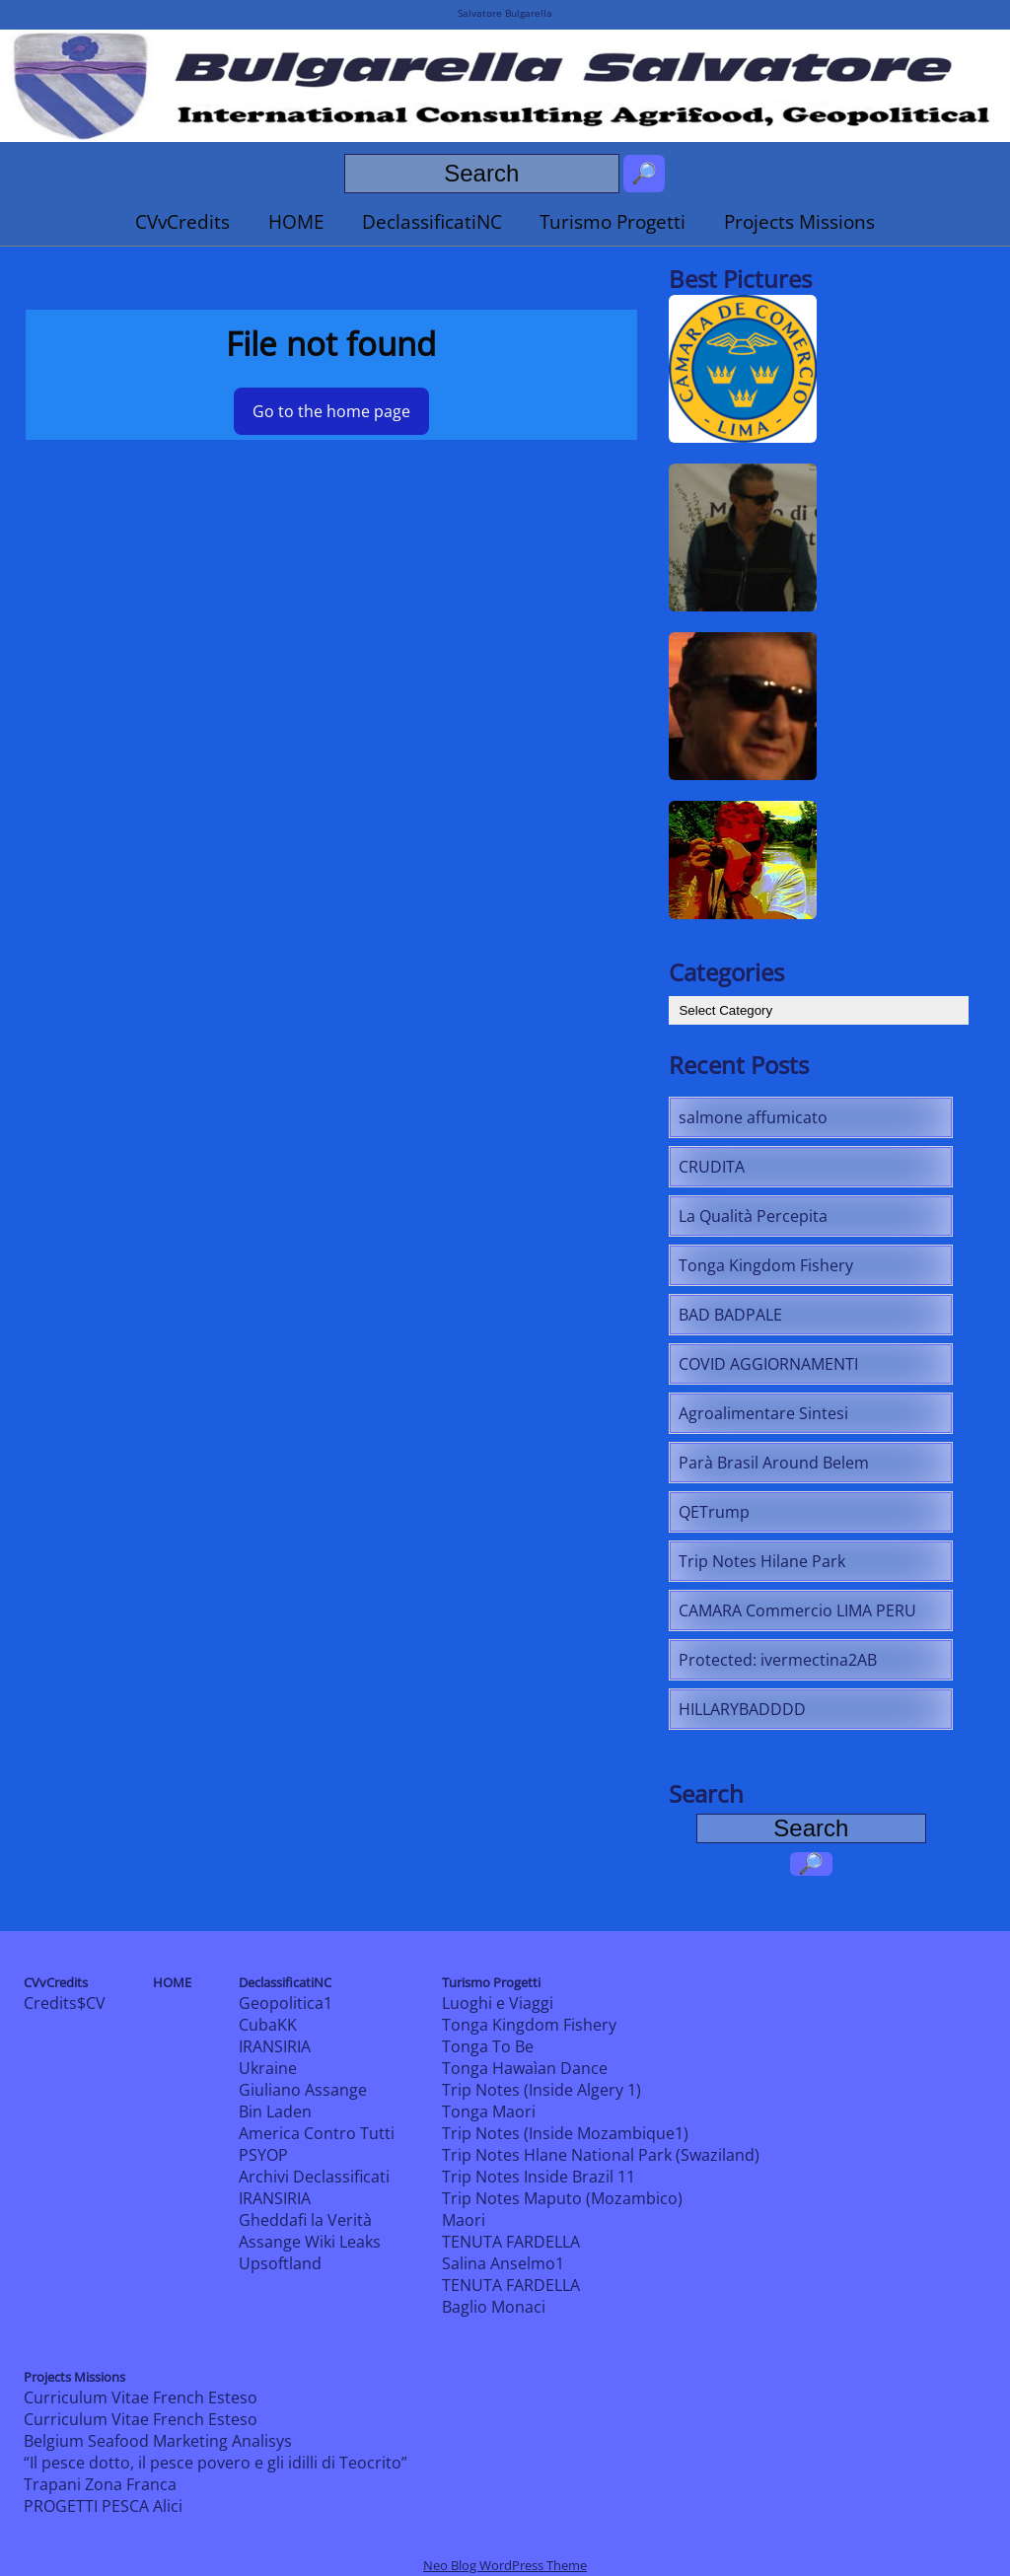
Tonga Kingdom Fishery (766, 1265)
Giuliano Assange (303, 2090)
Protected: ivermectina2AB (778, 1660)
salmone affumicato (753, 1117)
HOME (296, 221)
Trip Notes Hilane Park (762, 1561)
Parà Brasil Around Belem (774, 1462)
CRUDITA (712, 1167)
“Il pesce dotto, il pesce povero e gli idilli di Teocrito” (215, 2462)
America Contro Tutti (317, 2133)
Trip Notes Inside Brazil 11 (538, 2176)
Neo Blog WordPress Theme (505, 2565)
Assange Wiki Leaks (310, 2242)
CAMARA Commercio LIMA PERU (797, 1610)
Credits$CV (65, 2003)
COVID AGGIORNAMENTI (768, 1364)
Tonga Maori (489, 2111)
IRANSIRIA (275, 2046)
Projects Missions (799, 221)
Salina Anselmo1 (503, 2263)
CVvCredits (182, 221)
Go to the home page (331, 411)
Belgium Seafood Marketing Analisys (158, 2441)
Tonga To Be (488, 2046)
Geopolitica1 (285, 2003)
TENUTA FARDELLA (511, 2242)
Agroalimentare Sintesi (763, 1413)
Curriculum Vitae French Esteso (140, 2397)
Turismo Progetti (612, 221)
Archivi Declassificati (314, 2176)
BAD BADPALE (730, 1314)
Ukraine (268, 2068)
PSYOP (263, 2155)
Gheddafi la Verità (305, 2220)
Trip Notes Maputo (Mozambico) (562, 2198)
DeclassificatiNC (432, 221)
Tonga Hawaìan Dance (525, 2068)
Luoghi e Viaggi (497, 2003)
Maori (463, 2220)
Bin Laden (275, 2111)
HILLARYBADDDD (742, 1709)
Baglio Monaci (493, 2307)
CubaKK (268, 2025)
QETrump (714, 1512)
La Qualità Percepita (753, 1216)
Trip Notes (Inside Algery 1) (541, 2090)
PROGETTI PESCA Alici (103, 2506)
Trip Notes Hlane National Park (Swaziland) (600, 2155)
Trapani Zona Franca (100, 2484)
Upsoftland (280, 2263)
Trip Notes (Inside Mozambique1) (565, 2133)
